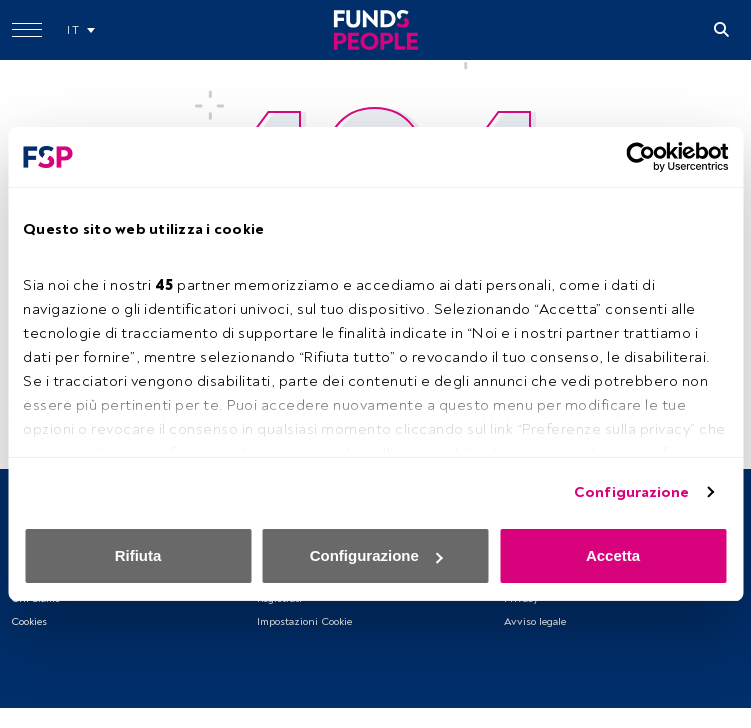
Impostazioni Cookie (304, 621)
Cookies (29, 621)
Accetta (613, 555)
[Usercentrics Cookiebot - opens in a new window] (640, 157)
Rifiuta (138, 555)
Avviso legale (535, 621)
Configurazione (631, 492)
